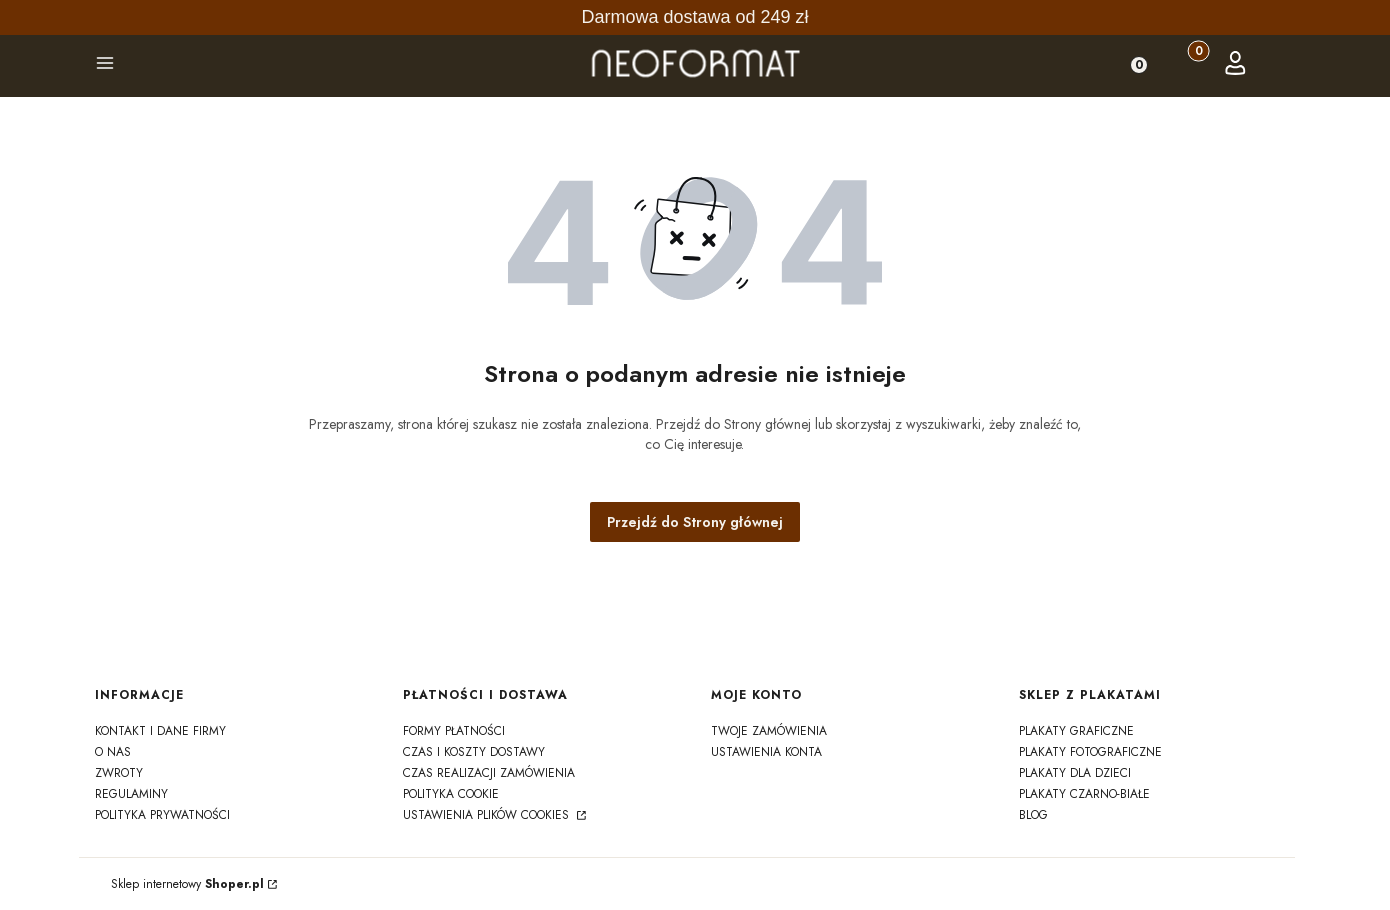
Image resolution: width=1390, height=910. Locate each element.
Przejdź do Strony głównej (695, 522)
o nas (113, 752)
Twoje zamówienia (769, 731)
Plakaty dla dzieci (1075, 773)
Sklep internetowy (187, 884)
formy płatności (454, 731)
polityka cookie (451, 794)
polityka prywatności (162, 815)
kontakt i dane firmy (160, 731)
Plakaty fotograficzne (1090, 752)
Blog (1033, 815)
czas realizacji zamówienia (489, 773)
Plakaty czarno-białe (1084, 794)
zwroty (119, 773)
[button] (105, 66)
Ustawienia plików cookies (488, 815)
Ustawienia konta (766, 752)
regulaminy (131, 794)
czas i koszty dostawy (474, 752)
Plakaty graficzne (1076, 731)
